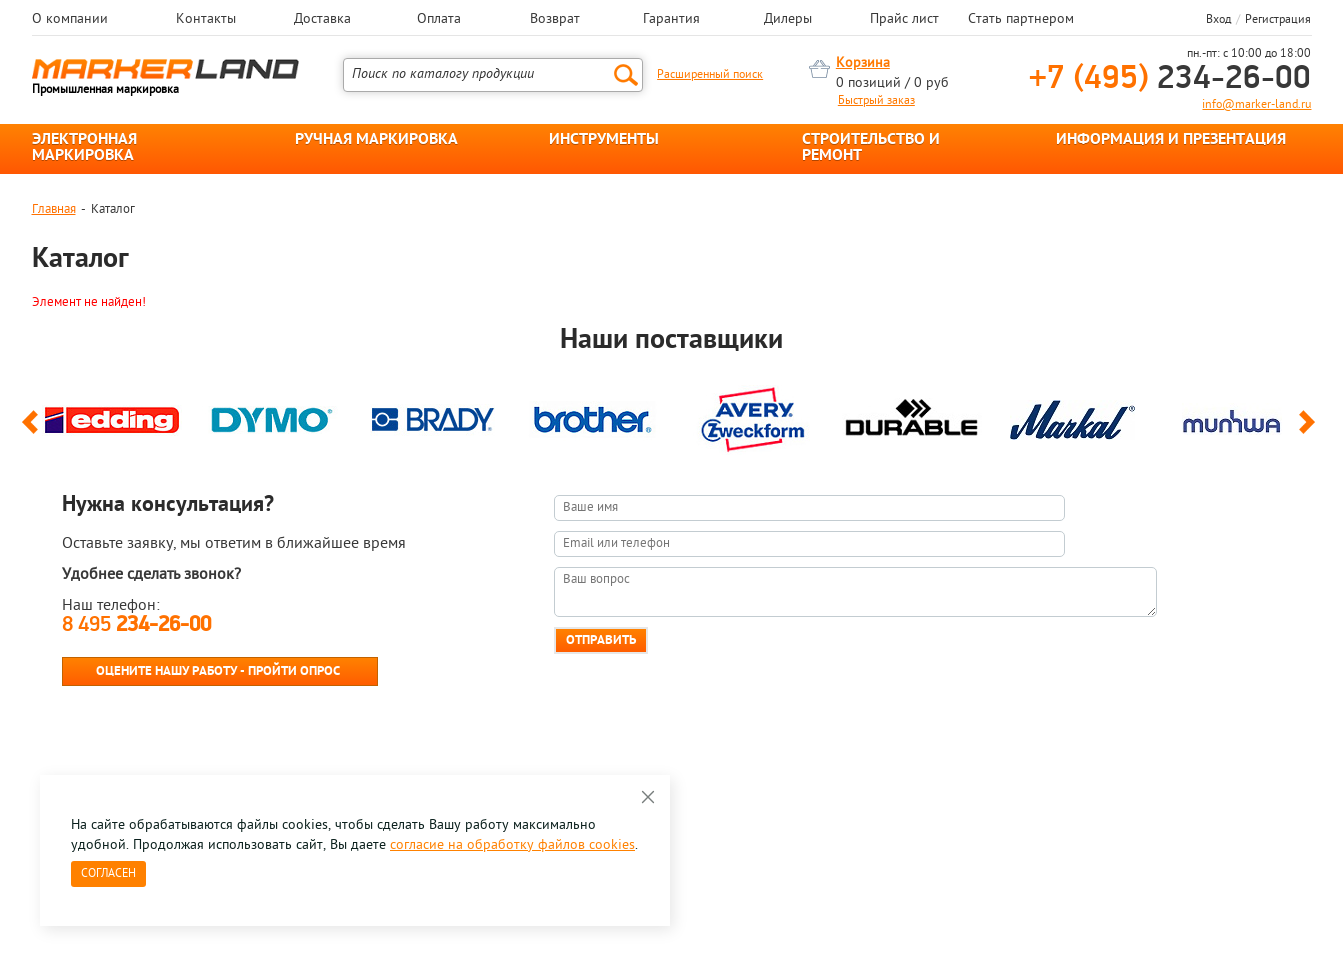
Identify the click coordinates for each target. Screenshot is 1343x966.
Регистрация (1278, 20)
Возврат (555, 20)
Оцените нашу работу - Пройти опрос (218, 671)
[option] (112, 415)
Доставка (322, 20)
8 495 (136, 625)
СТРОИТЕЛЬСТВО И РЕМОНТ (871, 148)
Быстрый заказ (876, 101)
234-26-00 (1170, 79)
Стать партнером (1021, 20)
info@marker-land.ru (1256, 105)
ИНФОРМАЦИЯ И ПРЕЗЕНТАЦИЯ (1171, 140)
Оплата (439, 20)
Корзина (863, 63)
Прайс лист (904, 20)
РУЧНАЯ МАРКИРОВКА (376, 140)
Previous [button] (33, 431)
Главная (54, 209)
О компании (70, 20)
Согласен (108, 874)
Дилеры (788, 20)
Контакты (206, 20)
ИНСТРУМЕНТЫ (604, 140)
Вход (1218, 20)
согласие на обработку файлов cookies (512, 845)
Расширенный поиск (710, 75)
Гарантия (671, 20)
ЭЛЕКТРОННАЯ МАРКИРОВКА (84, 148)
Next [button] (1310, 431)
